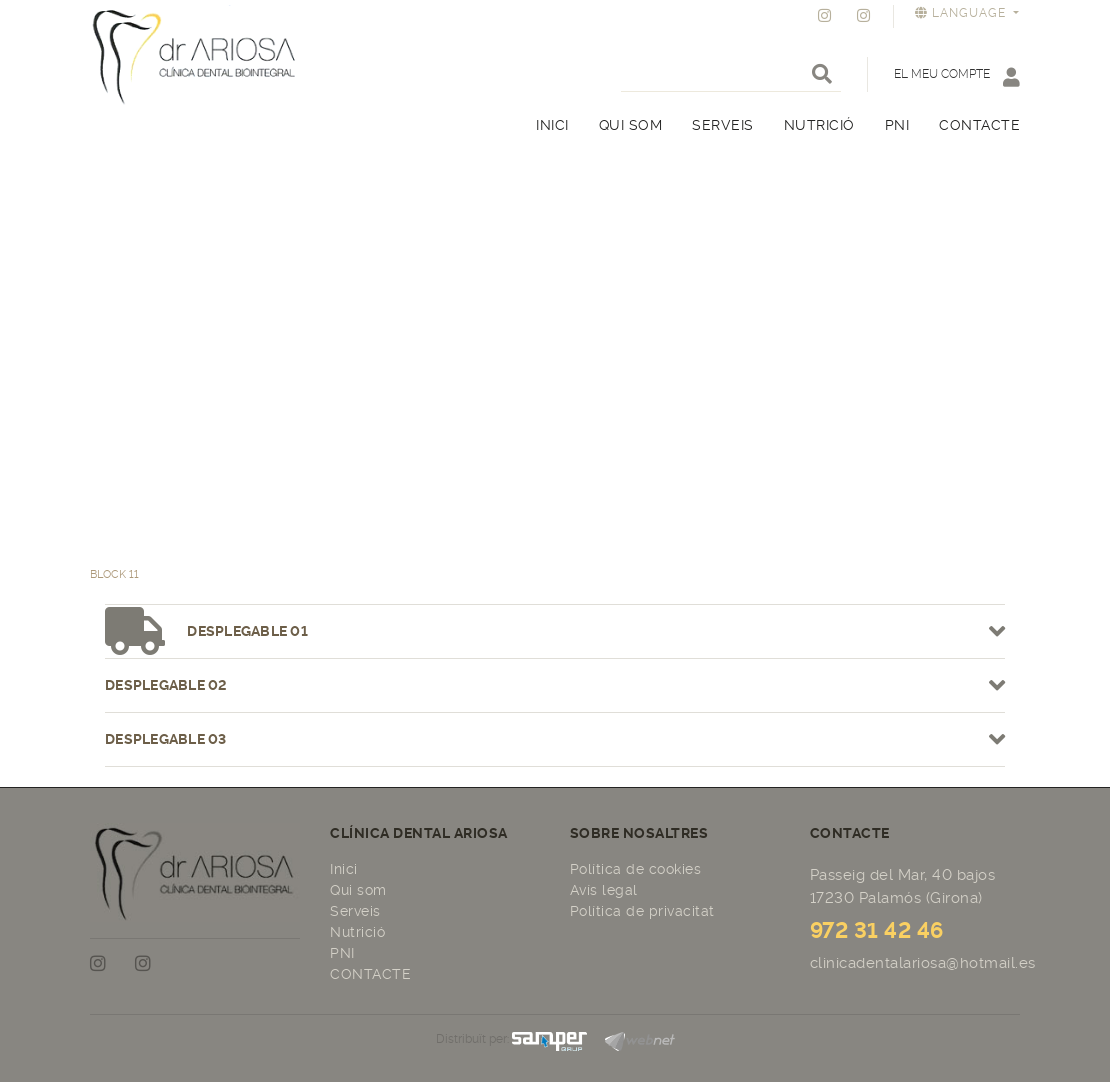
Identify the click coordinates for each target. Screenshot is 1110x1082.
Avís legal (604, 890)
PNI (342, 953)
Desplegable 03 (555, 739)
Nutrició (357, 932)
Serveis (355, 911)
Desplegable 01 (555, 631)
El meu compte (957, 76)
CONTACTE (370, 974)
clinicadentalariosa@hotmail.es (923, 963)
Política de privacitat (642, 911)
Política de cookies (636, 869)
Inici (344, 869)
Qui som (358, 890)
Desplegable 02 (555, 685)
